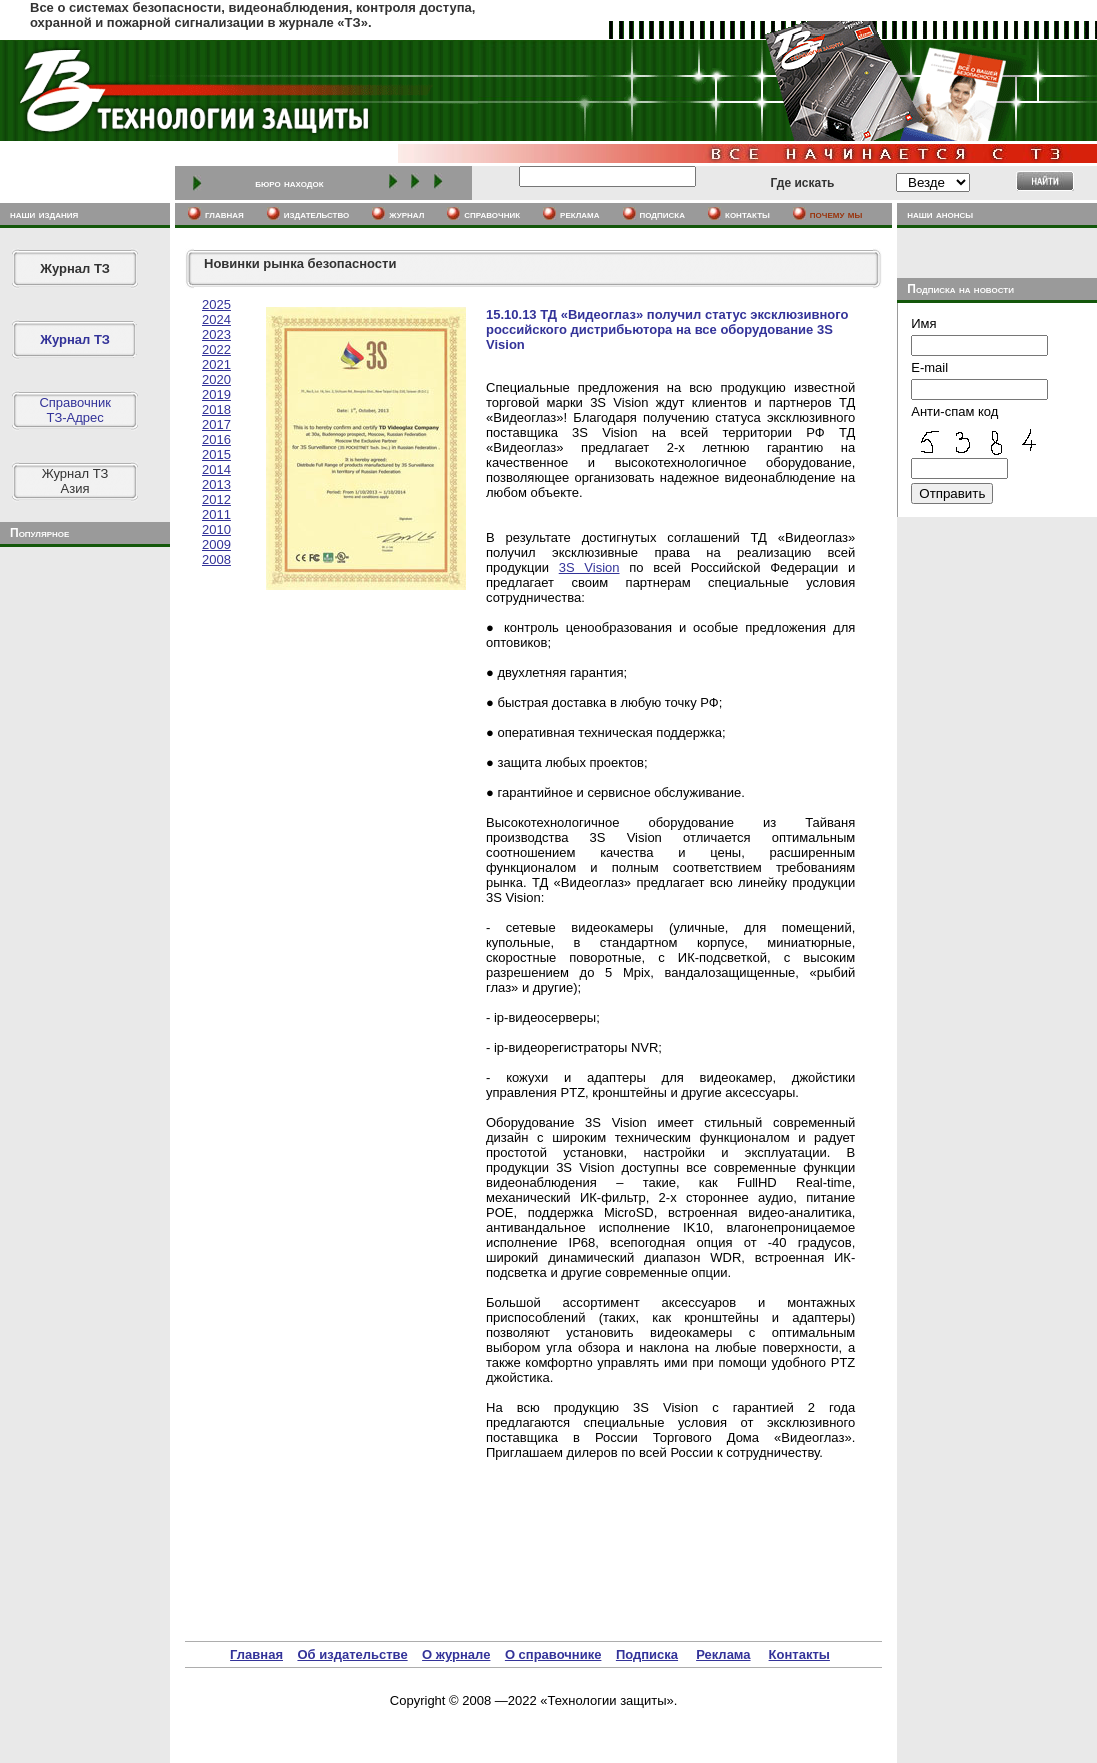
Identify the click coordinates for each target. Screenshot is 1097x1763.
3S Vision (589, 567)
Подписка (647, 1654)
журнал (406, 214)
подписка (663, 214)
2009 (216, 544)
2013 (216, 484)
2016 (216, 439)
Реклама (723, 1654)
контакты (747, 214)
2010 (216, 529)
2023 (216, 334)
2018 (216, 409)
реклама (579, 214)
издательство (317, 214)
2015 (216, 454)
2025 (216, 304)
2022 (216, 349)
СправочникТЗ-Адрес (75, 410)
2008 (216, 559)
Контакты (799, 1654)
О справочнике (553, 1654)
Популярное (39, 533)
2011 (216, 514)
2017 (216, 424)
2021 (216, 364)
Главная (256, 1654)
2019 (216, 394)
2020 (216, 379)
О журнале (456, 1654)
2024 (216, 319)
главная (224, 214)
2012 (216, 499)
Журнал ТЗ (75, 268)
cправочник (492, 214)
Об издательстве (352, 1654)
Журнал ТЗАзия (75, 481)
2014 (216, 469)
